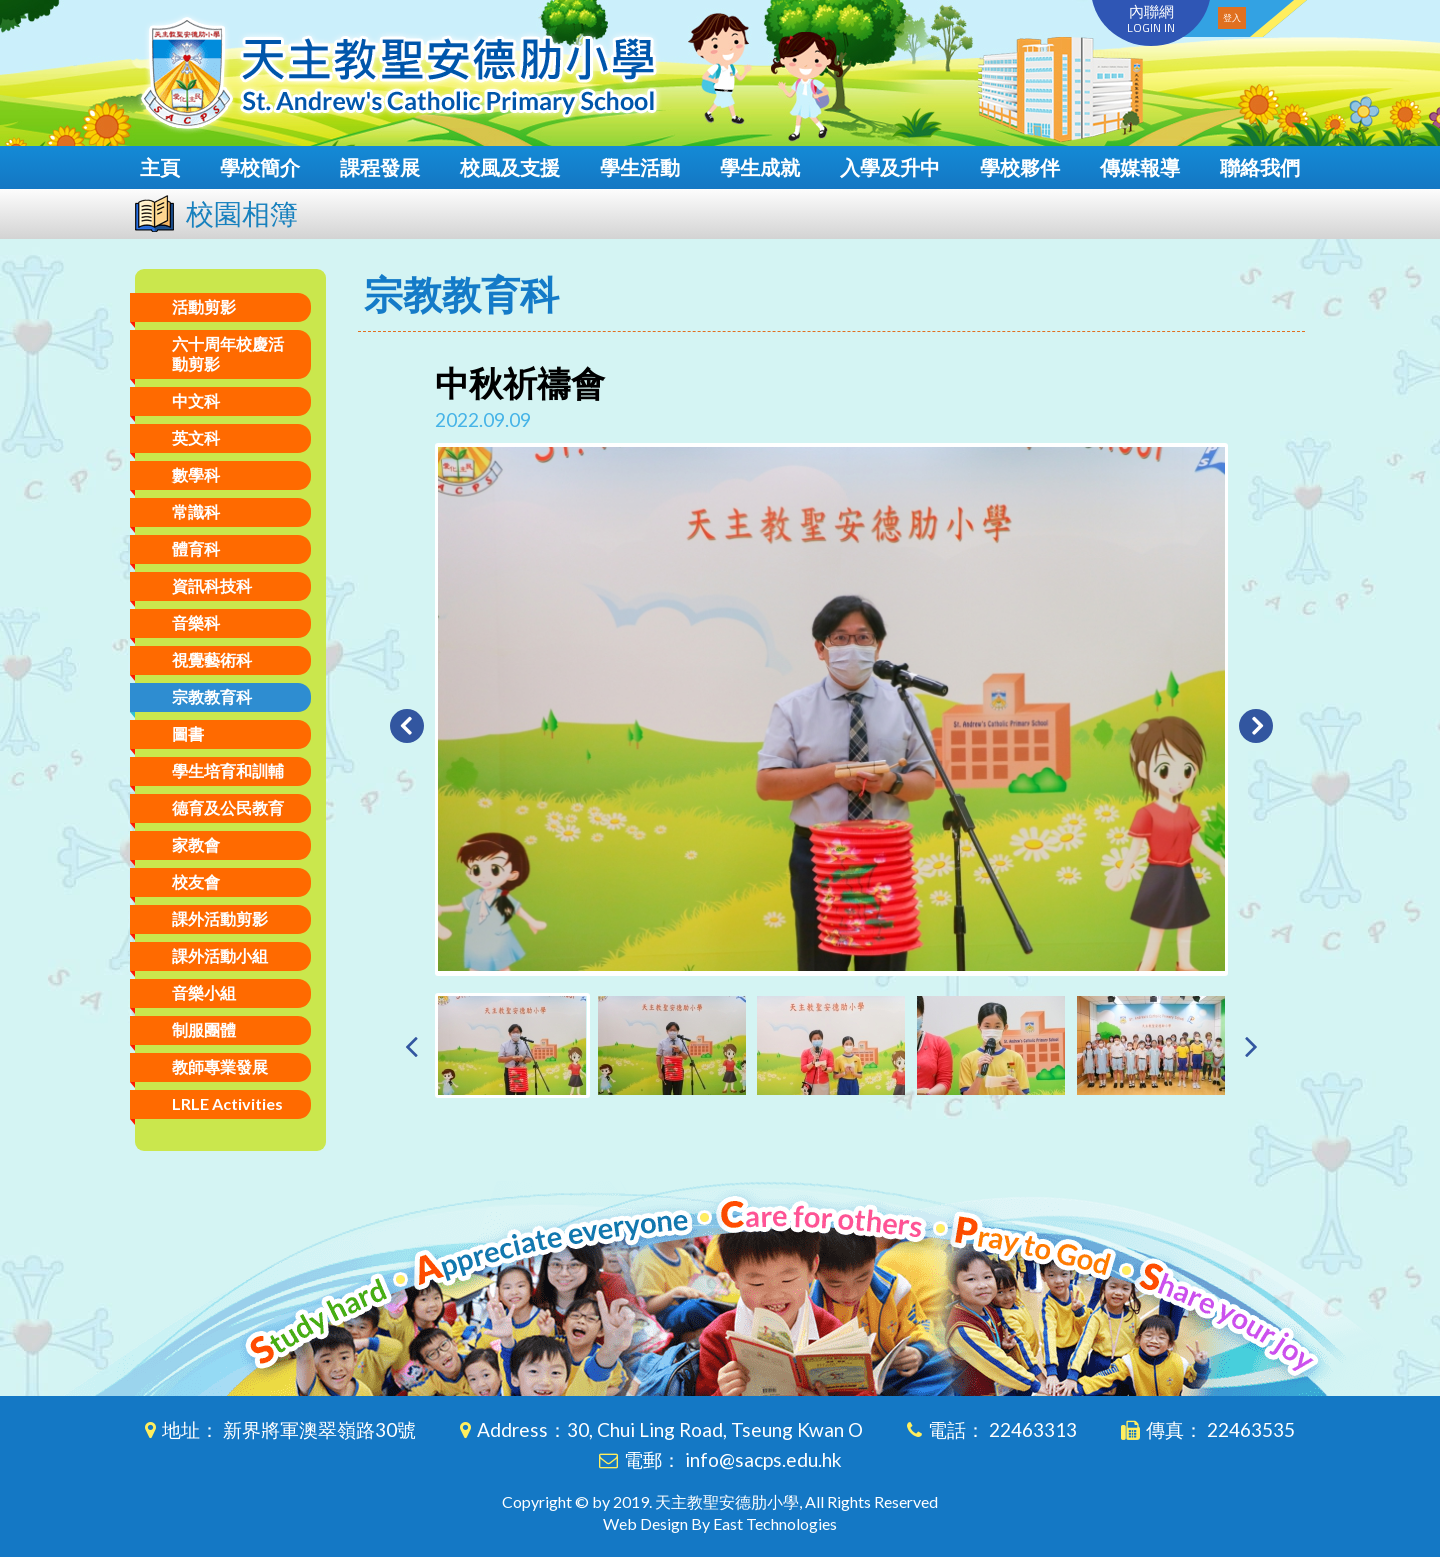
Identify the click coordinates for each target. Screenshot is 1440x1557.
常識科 (196, 511)
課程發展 (380, 167)
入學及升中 (890, 167)
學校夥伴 (1020, 167)
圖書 (188, 733)
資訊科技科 (212, 585)
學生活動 (640, 167)
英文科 (196, 437)
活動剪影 (204, 306)
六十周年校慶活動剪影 (228, 353)
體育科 (196, 548)
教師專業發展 (220, 1066)
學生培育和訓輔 (228, 770)
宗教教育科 (212, 696)
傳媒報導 (1140, 167)
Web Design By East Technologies (720, 1523)
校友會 (196, 881)
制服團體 (204, 1029)
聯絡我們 (1260, 167)
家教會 (196, 844)
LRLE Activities (227, 1103)
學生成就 (760, 167)
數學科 (196, 474)
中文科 (196, 400)
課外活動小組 (220, 955)
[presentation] (411, 1045)
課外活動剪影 (220, 918)
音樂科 (196, 622)
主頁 (160, 167)
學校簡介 (260, 167)
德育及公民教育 (228, 807)
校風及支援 (510, 167)
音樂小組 (204, 992)
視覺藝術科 (212, 659)
